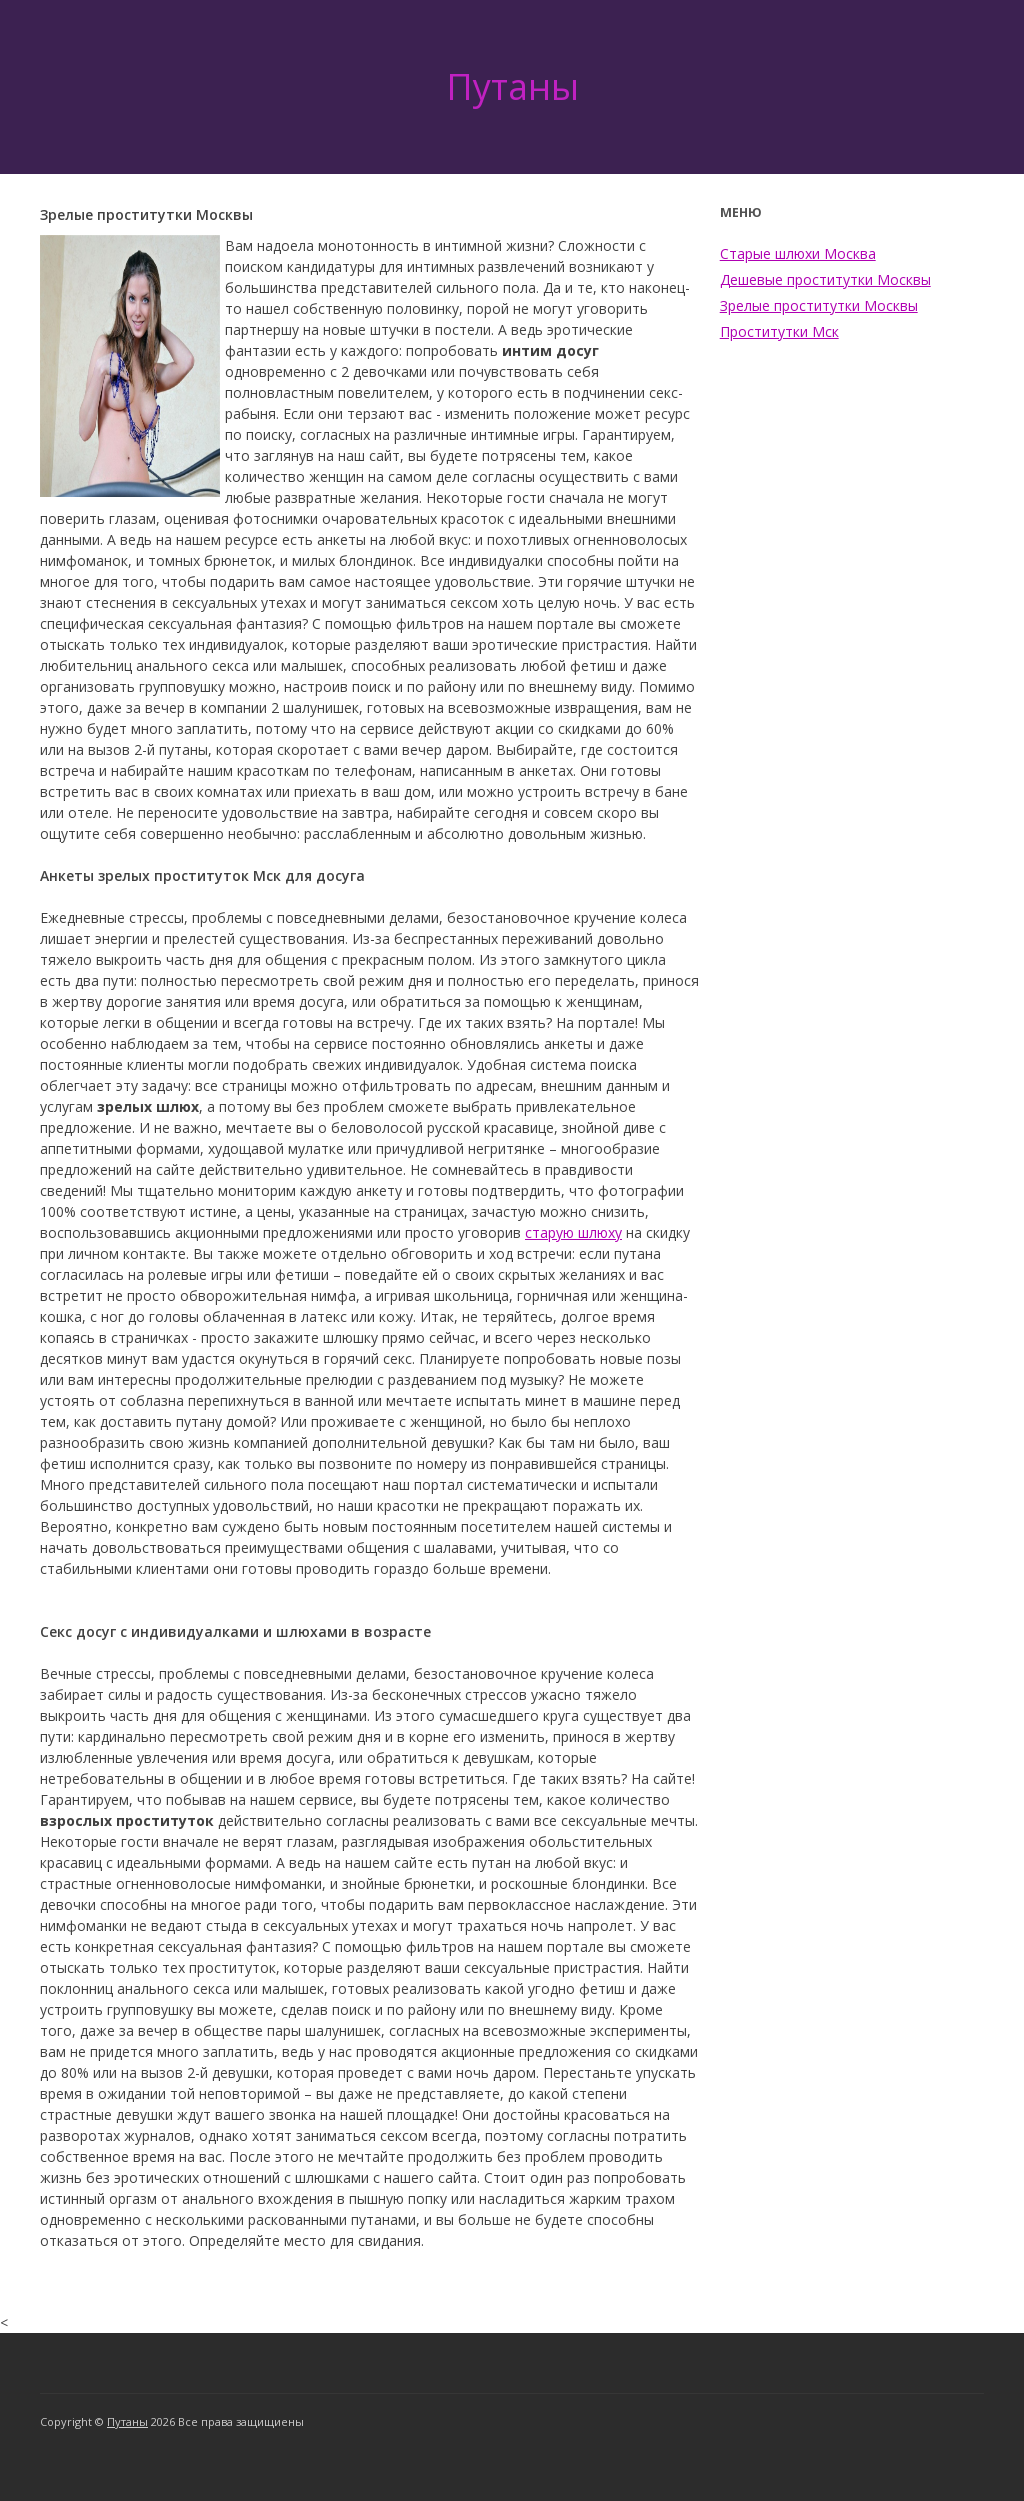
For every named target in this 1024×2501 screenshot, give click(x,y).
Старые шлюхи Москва (798, 253)
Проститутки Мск (779, 331)
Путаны (512, 86)
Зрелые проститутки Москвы (819, 305)
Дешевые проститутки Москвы (825, 279)
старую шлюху (573, 1232)
